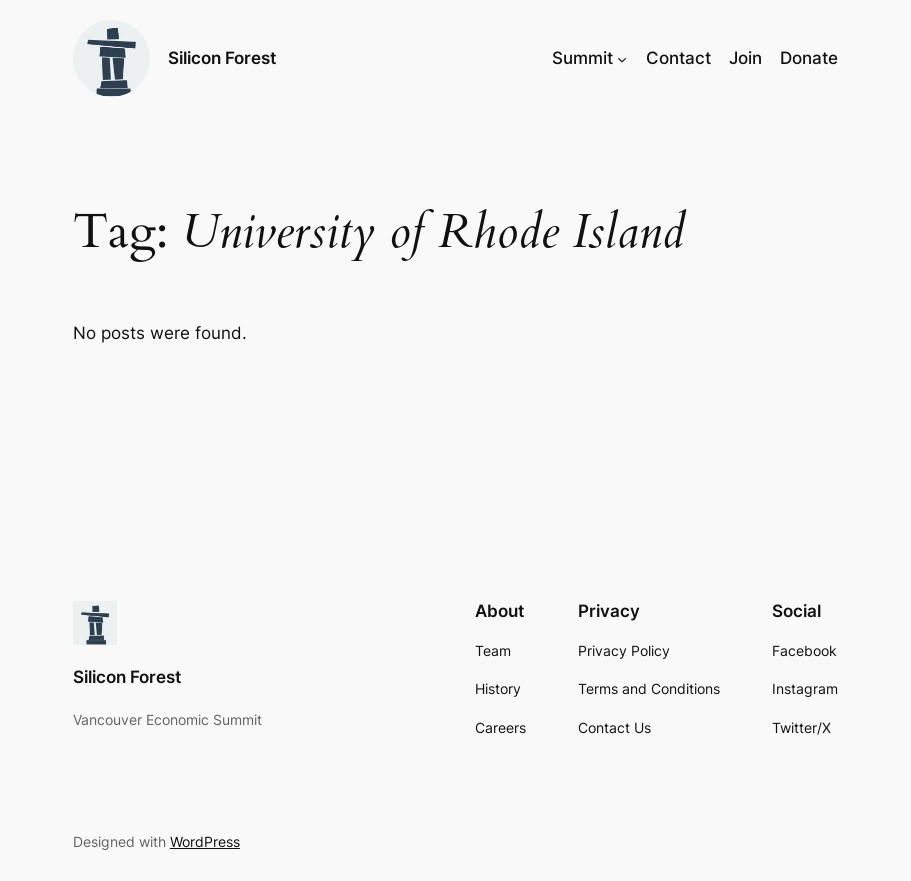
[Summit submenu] (622, 58)
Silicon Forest (222, 57)
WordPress (205, 841)
